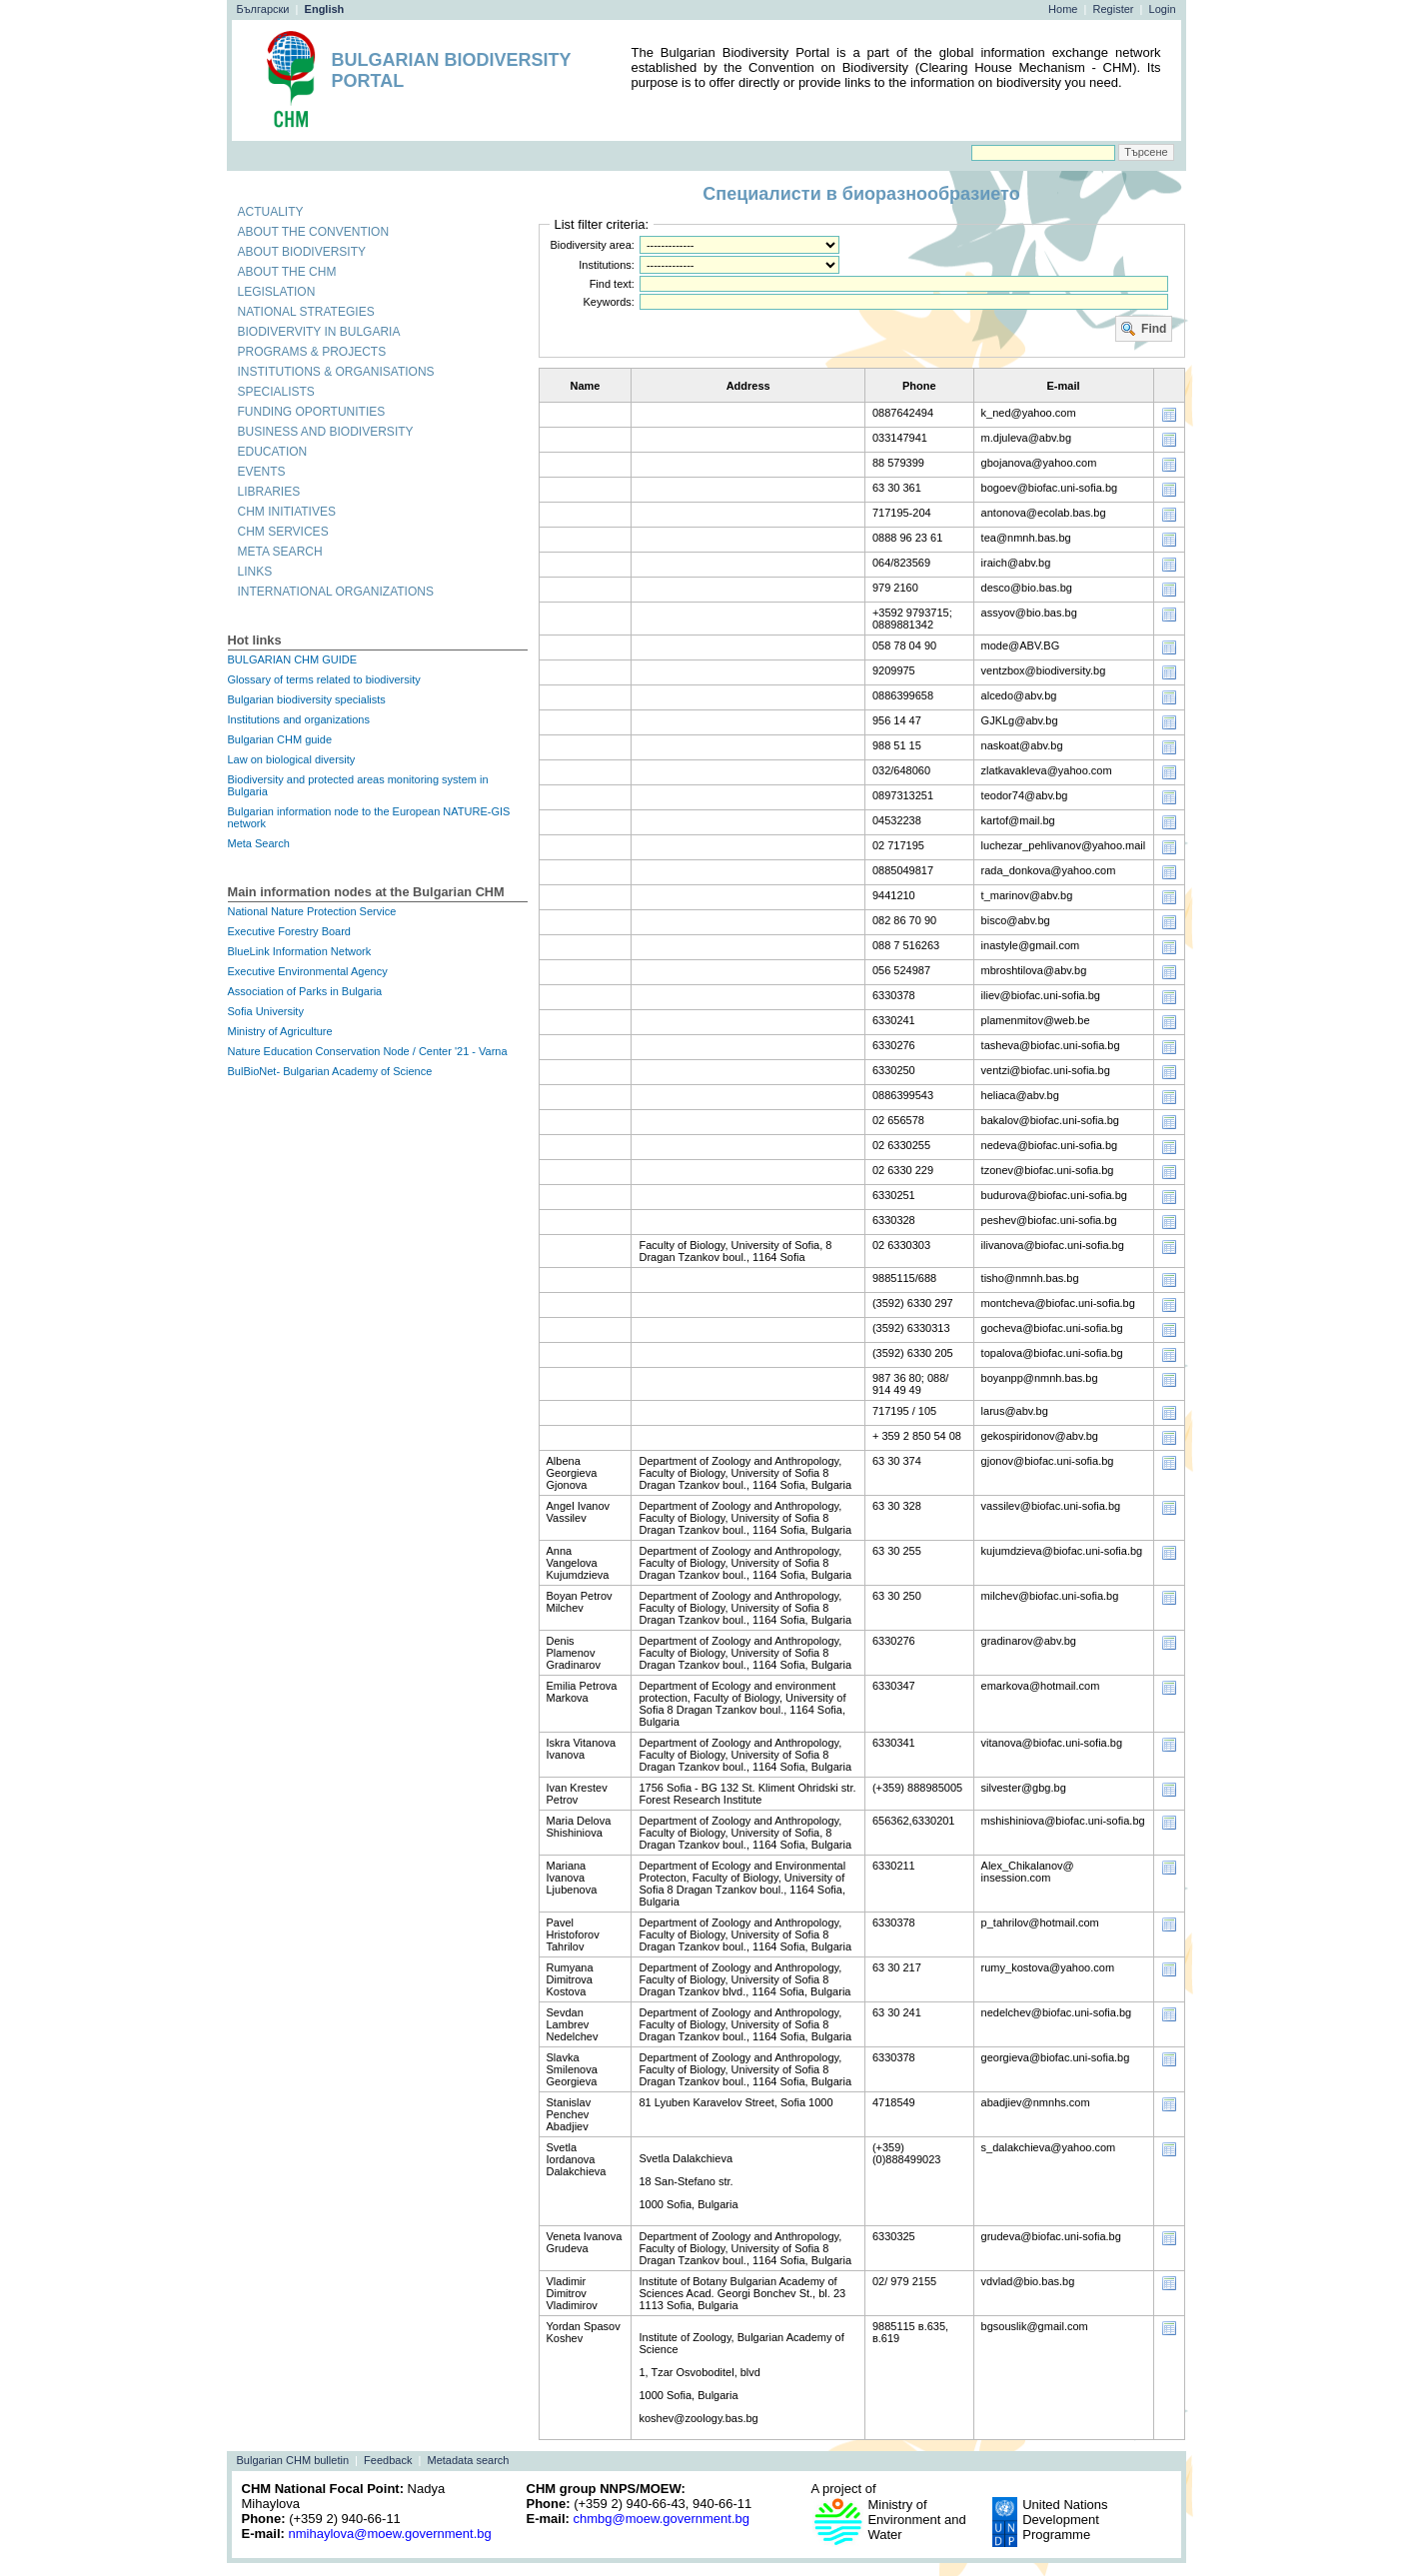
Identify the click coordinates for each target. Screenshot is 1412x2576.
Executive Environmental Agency (308, 971)
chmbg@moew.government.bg (661, 2518)
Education (273, 452)
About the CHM (287, 272)
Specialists (276, 392)
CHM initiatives (287, 512)
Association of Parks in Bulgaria (305, 991)
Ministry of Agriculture (280, 1031)
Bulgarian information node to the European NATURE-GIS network (369, 817)
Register (1113, 9)
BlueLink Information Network (300, 951)
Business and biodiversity (326, 432)
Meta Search (259, 843)
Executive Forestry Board (290, 931)
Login (1162, 9)
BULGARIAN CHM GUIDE (293, 659)
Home (1062, 9)
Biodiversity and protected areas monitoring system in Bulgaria (358, 785)
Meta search (280, 552)
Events (262, 472)
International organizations (336, 592)
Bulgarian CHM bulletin (293, 2460)
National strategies (306, 312)
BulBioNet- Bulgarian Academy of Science (330, 1071)
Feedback (388, 2460)
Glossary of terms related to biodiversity (324, 679)
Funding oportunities (312, 412)
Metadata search (469, 2460)
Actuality (271, 212)
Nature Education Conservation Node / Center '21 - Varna (368, 1051)
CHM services (283, 532)
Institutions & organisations (336, 372)
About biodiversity (302, 252)
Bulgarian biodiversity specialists (307, 699)
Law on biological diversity (292, 759)
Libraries (269, 492)
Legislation (277, 292)
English (325, 9)
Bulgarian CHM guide (280, 739)
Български (263, 9)
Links (255, 572)
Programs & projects (312, 352)
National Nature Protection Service (312, 911)
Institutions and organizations (299, 719)
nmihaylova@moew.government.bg (389, 2533)
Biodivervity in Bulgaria (319, 332)
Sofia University (266, 1011)
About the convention (314, 232)
